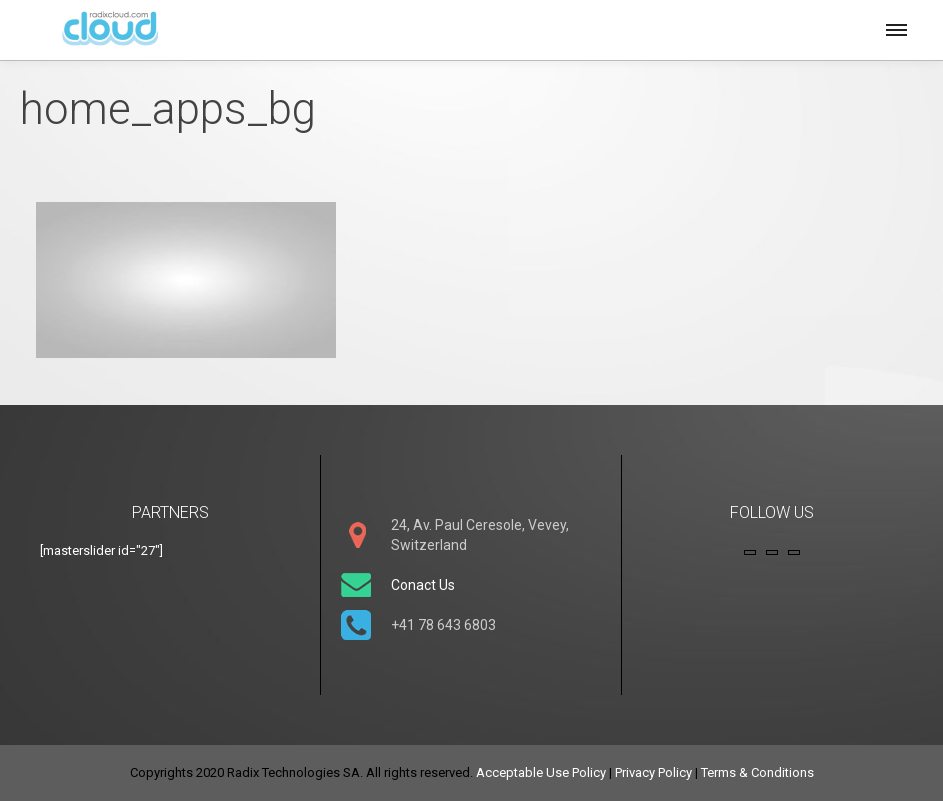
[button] (895, 27)
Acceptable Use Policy (541, 772)
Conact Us (423, 585)
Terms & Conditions (757, 772)
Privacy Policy (653, 772)
